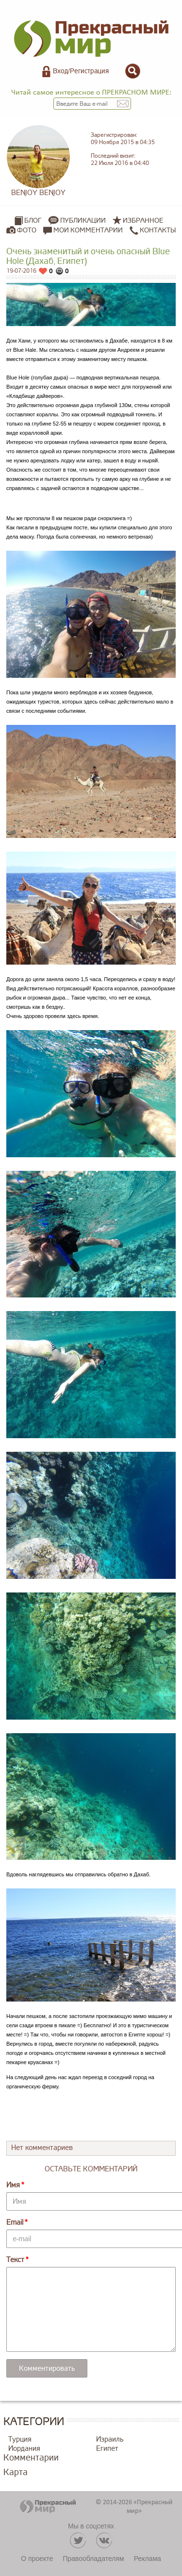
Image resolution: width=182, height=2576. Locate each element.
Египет (107, 2448)
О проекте (37, 2558)
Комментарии (31, 2457)
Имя (13, 2185)
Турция (20, 2439)
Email (14, 2222)
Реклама (147, 2558)
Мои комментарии (83, 230)
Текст (15, 2259)
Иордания (24, 2448)
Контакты (153, 230)
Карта (15, 2472)
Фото (26, 230)
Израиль (109, 2439)
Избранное (143, 220)
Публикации (83, 220)
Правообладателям (93, 2558)
